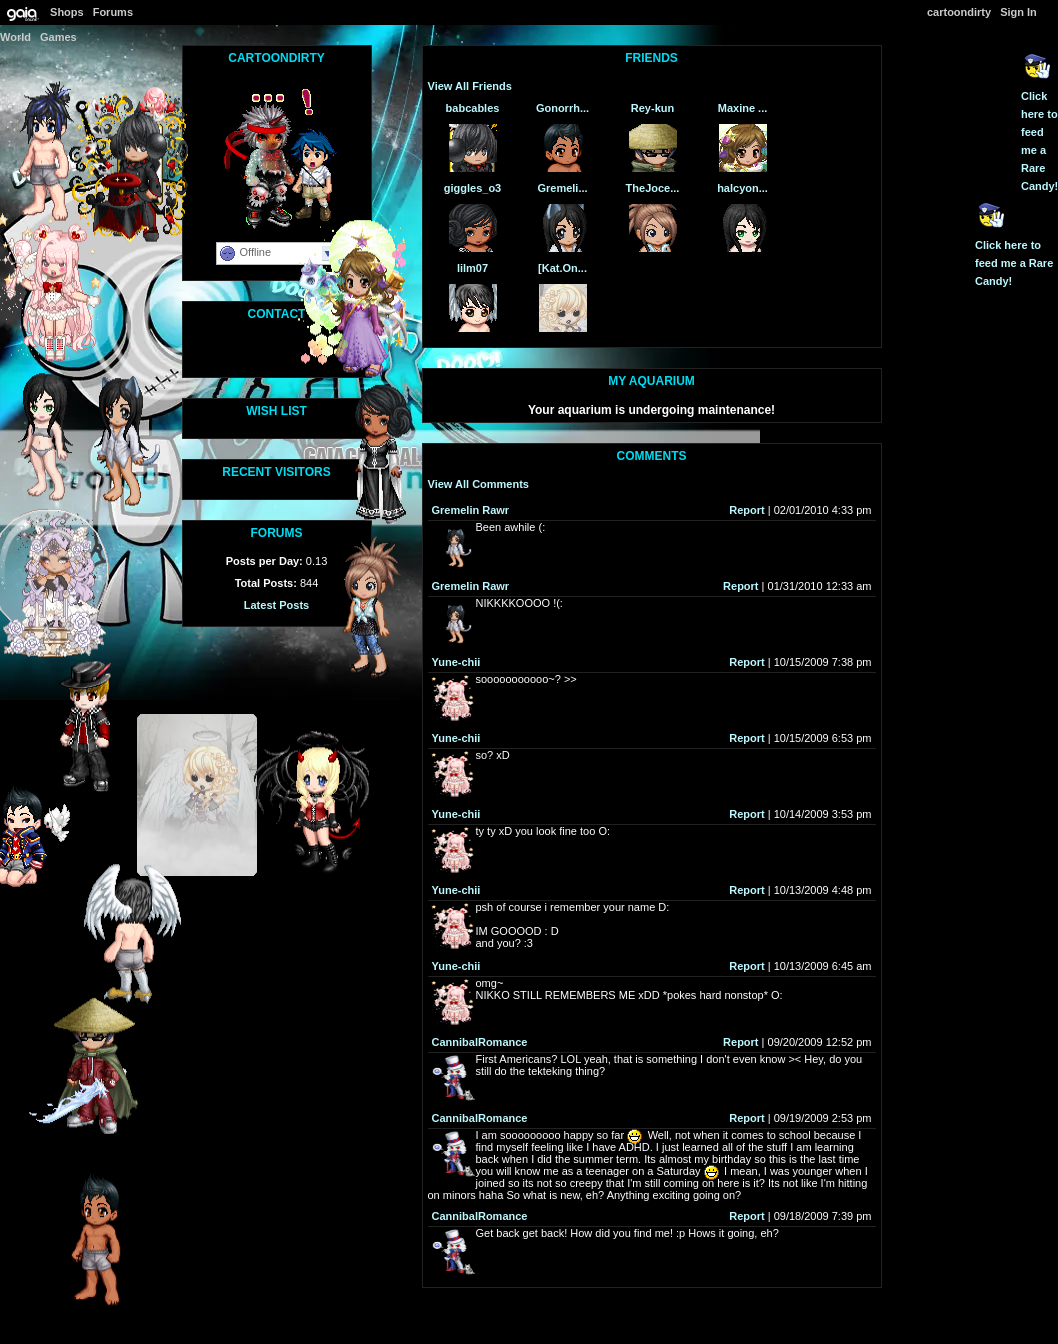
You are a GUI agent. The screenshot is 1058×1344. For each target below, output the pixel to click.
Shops (67, 12)
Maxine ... (743, 108)
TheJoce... (653, 188)
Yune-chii (456, 662)
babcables (473, 108)
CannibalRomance (480, 1042)
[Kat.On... (562, 268)
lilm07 (472, 268)
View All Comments (478, 484)
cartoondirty (959, 12)
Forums (113, 12)
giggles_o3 (472, 188)
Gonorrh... (562, 108)
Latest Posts (276, 605)
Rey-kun (652, 108)
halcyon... (742, 188)
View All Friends (470, 86)
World (15, 37)
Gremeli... (562, 188)
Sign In (1018, 12)
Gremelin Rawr (471, 510)
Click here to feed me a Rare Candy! (1014, 263)
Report (746, 510)
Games (58, 37)
